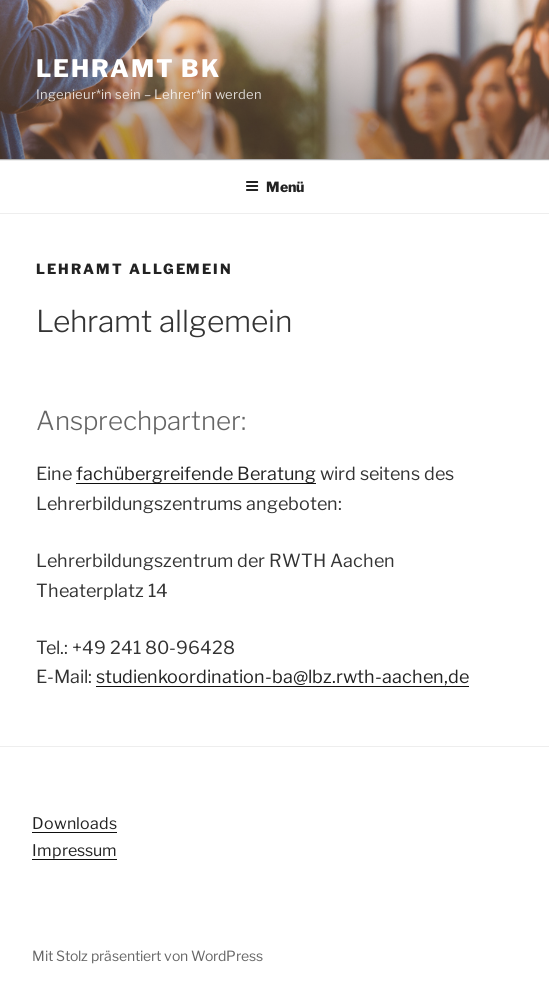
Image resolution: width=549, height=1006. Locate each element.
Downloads (74, 823)
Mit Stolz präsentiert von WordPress (147, 955)
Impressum (74, 850)
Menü (274, 186)
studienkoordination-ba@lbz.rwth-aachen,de (282, 676)
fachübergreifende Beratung (196, 473)
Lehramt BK (128, 68)
